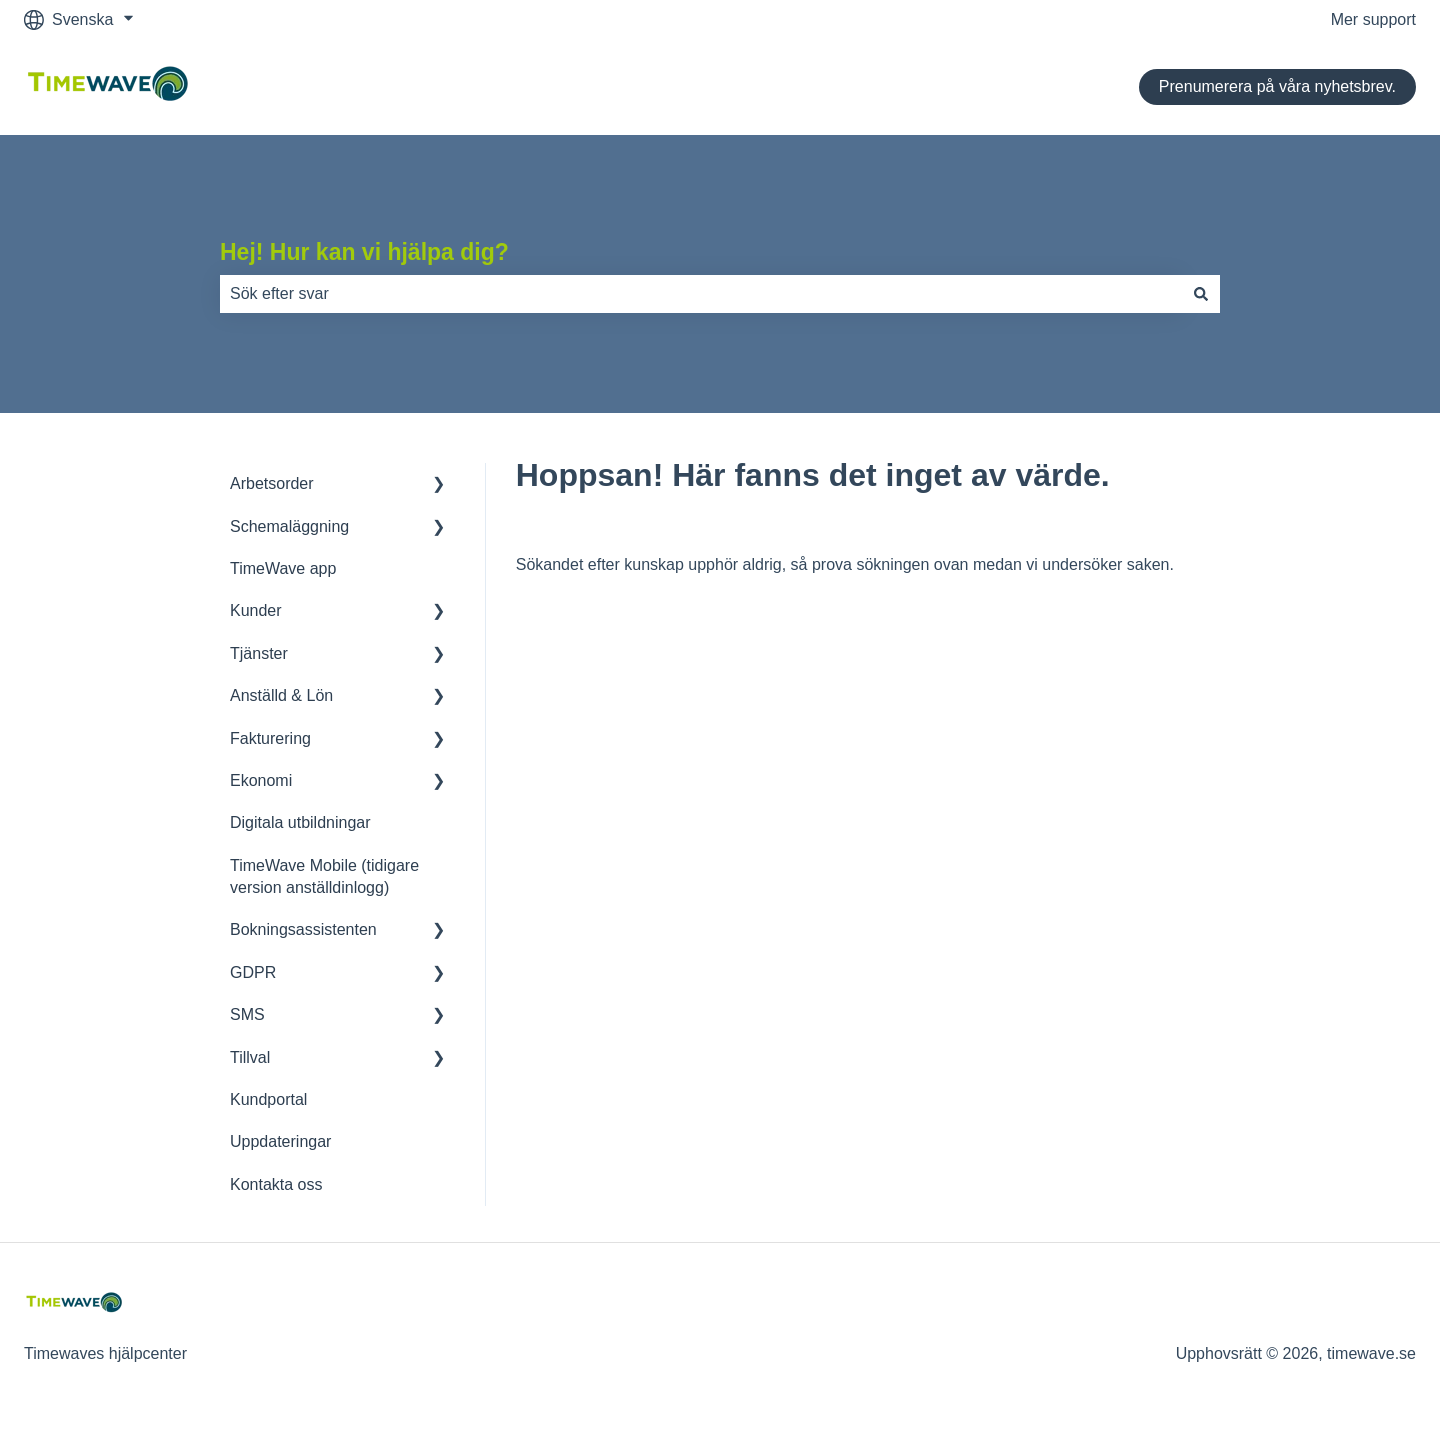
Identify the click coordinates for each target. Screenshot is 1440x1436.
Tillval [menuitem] (250, 1057)
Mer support (1373, 19)
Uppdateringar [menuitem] (280, 1141)
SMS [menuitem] (247, 1014)
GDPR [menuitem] (253, 972)
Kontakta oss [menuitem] (276, 1184)
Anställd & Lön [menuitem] (281, 695)
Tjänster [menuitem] (259, 653)
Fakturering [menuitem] (270, 738)
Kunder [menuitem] (256, 610)
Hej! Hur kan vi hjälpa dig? (364, 252)
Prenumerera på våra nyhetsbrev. (1277, 86)
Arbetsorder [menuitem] (272, 483)
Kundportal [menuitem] (268, 1099)
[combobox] (701, 294)
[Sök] (1201, 294)
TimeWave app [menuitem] (283, 568)
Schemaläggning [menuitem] (289, 526)
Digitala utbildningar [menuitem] (300, 822)
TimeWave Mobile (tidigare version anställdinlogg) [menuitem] (324, 876)
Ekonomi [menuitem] (261, 780)
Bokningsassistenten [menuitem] (303, 929)
